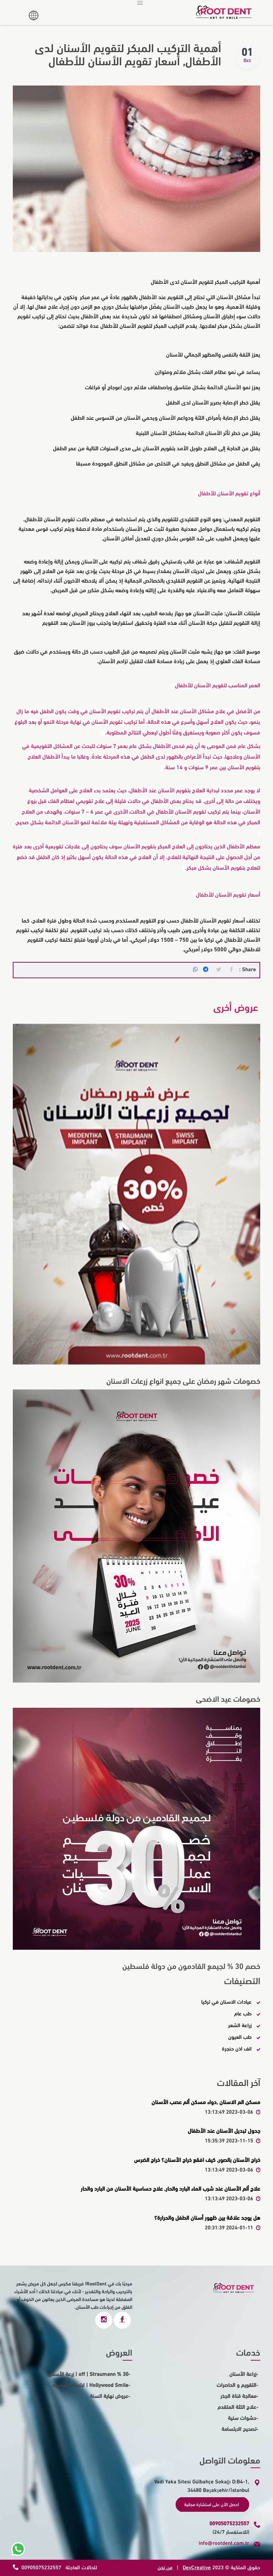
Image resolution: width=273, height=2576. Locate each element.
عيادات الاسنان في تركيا (226, 2001)
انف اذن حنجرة (237, 2048)
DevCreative (197, 2567)
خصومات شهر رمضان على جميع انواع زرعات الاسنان (179, 1381)
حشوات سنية (242, 2417)
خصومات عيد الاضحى (226, 1699)
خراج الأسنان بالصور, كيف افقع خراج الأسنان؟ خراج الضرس (197, 2159)
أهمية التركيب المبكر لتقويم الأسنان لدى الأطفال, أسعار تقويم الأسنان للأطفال (119, 55)
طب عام (243, 2013)
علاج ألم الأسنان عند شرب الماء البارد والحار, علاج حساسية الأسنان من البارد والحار (170, 2188)
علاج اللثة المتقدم (237, 2406)
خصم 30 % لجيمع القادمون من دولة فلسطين (188, 1966)
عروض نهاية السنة (109, 2395)
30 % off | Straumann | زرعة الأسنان (88, 2373)
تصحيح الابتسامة (238, 2428)
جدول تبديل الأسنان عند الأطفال (224, 2131)
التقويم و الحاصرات (236, 2384)
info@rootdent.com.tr (224, 2542)
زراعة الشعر (240, 2024)
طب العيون (240, 2036)
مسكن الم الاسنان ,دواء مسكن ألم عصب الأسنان (205, 2101)
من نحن (164, 2567)
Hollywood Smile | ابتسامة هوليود (90, 2384)
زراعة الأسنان (242, 2373)
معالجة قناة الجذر (238, 2395)
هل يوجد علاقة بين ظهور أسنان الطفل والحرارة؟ (207, 2217)
